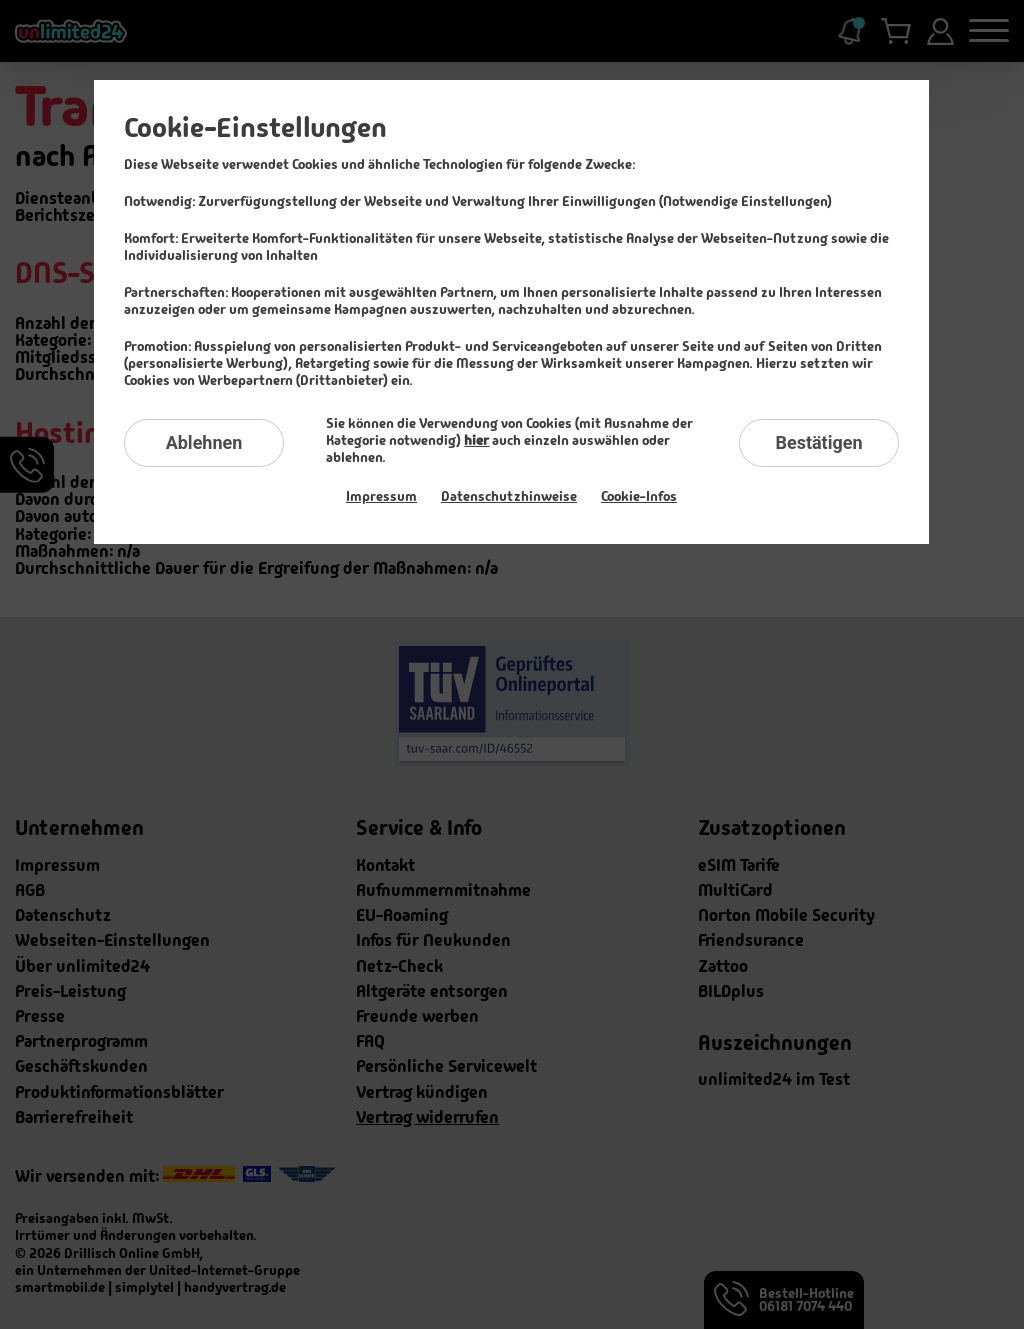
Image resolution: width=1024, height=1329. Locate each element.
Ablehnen (204, 442)
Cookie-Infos (639, 496)
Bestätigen (818, 442)
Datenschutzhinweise (509, 496)
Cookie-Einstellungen (255, 128)
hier (476, 440)
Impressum (381, 496)
